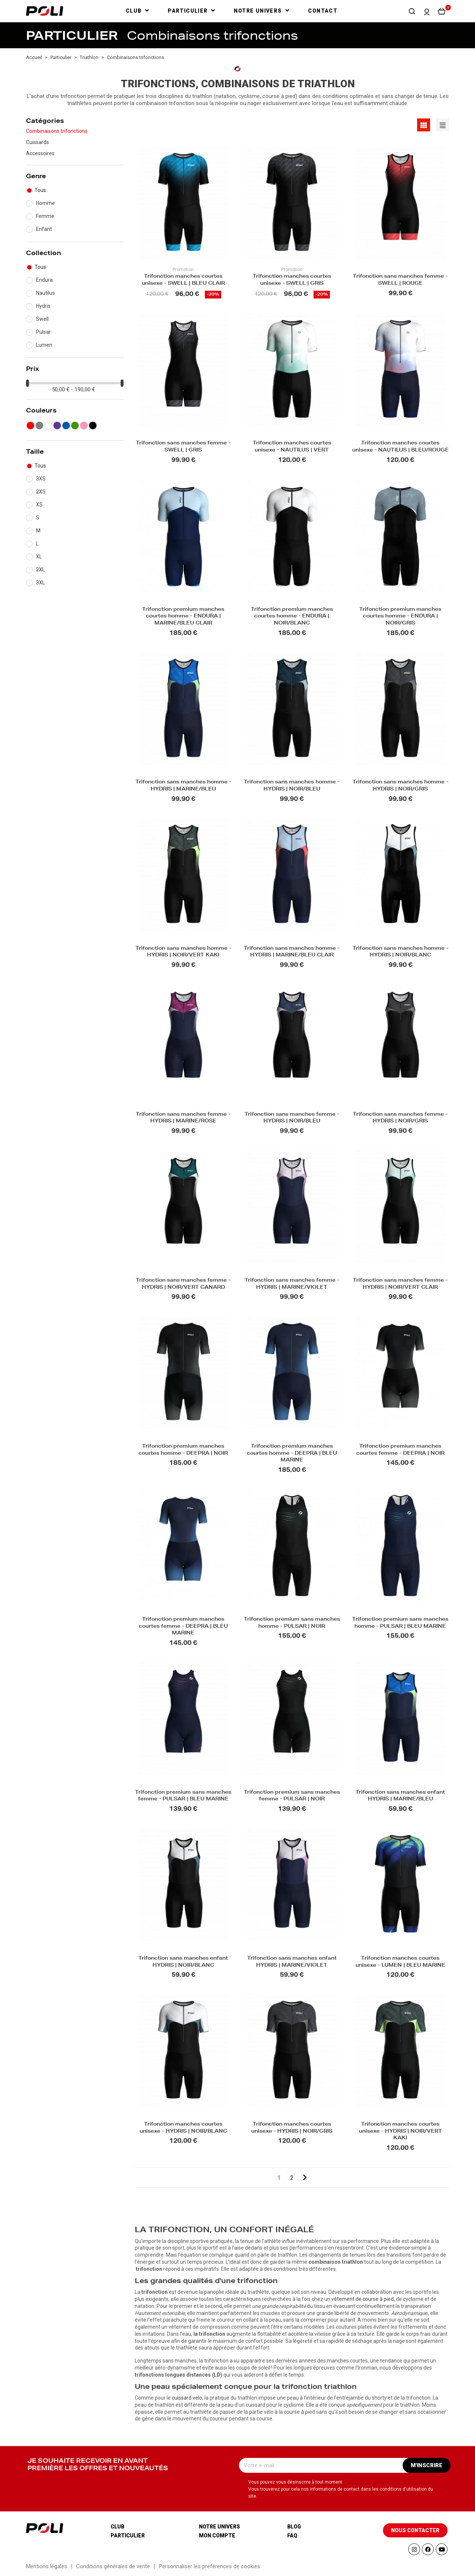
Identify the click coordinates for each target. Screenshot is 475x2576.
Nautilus (45, 293)
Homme (45, 203)
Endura (44, 280)
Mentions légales (46, 2566)
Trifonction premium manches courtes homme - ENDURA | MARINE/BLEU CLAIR (183, 616)
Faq (292, 2535)
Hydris (43, 306)
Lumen (44, 345)
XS (39, 505)
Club (117, 2527)
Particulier (128, 2535)
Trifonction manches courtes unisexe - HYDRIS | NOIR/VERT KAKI (400, 2131)
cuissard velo (187, 2398)
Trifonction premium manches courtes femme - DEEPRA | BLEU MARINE (183, 1626)
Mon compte (217, 2535)
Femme (45, 216)
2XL (40, 570)
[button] (411, 11)
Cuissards (37, 142)
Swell (42, 319)
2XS (41, 492)
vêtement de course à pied (362, 2299)
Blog (294, 2527)
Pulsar (43, 332)
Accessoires (40, 153)
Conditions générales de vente (113, 2566)
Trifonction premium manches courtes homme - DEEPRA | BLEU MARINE (292, 1453)
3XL (40, 583)
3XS (41, 479)
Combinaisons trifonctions (57, 131)
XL (39, 557)
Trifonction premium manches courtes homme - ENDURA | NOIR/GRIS (400, 616)
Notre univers (219, 2527)
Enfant (44, 229)
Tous (40, 190)
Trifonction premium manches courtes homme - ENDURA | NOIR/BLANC (292, 616)
